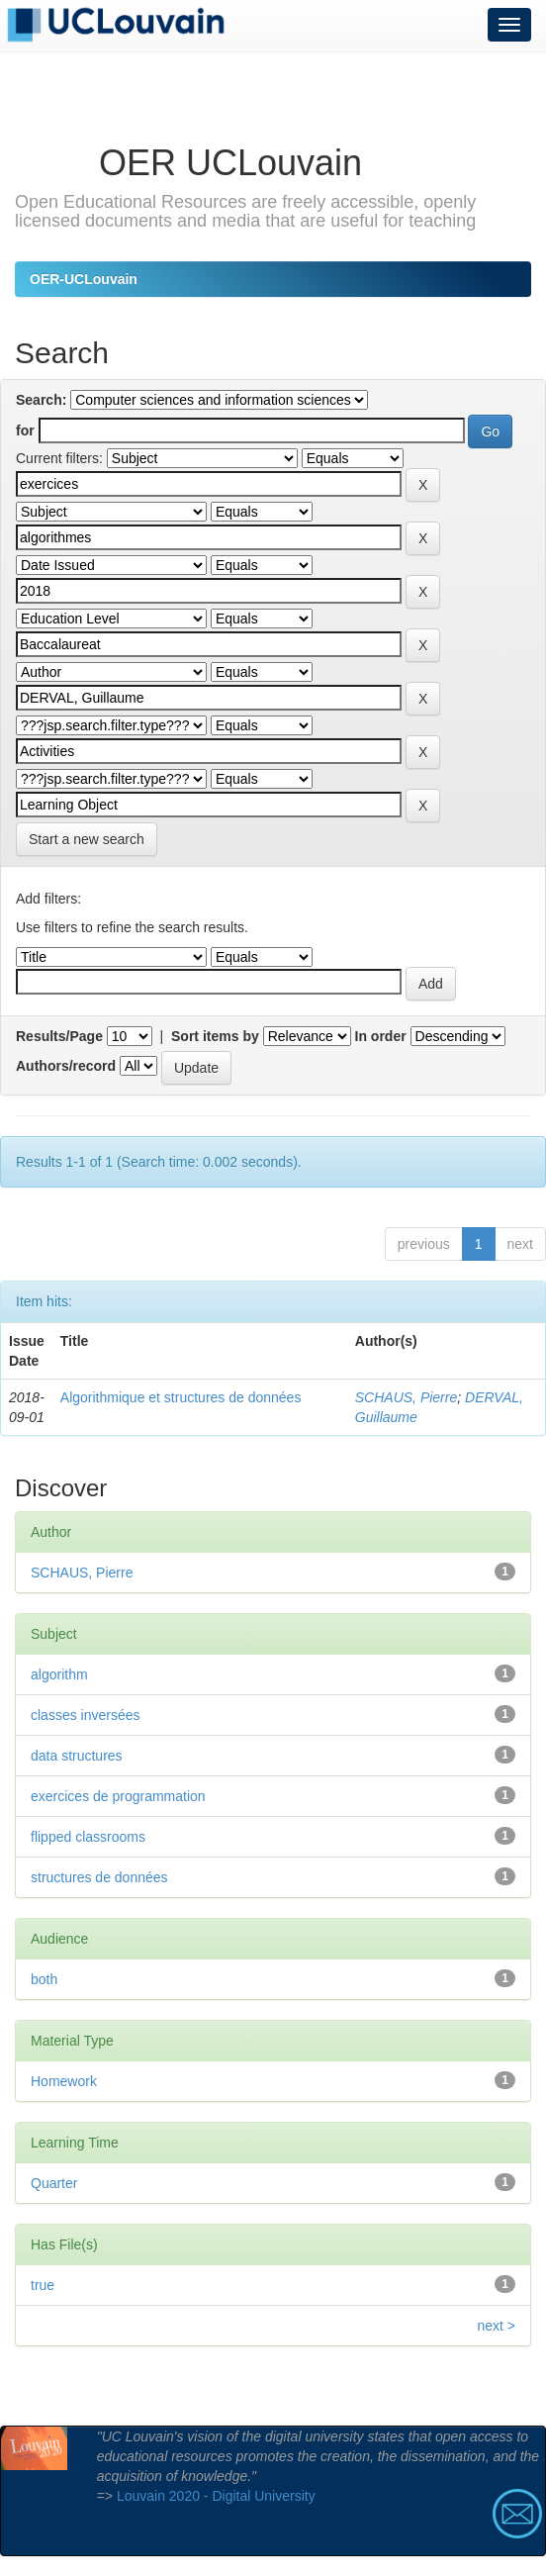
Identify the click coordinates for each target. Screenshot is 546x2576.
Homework (64, 2081)
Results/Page (59, 1036)
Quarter (54, 2183)
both (44, 1979)
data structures (77, 1756)
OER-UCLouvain (83, 279)
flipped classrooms (88, 1837)
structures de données (99, 1877)
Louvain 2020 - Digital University (216, 2496)
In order (381, 1036)
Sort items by (215, 1036)
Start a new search (86, 839)
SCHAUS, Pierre (406, 1397)
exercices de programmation (118, 1796)
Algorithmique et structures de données (181, 1397)
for (25, 430)
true (42, 2285)
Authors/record (66, 1066)
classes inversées (85, 1715)
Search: (41, 400)
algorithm (59, 1674)
